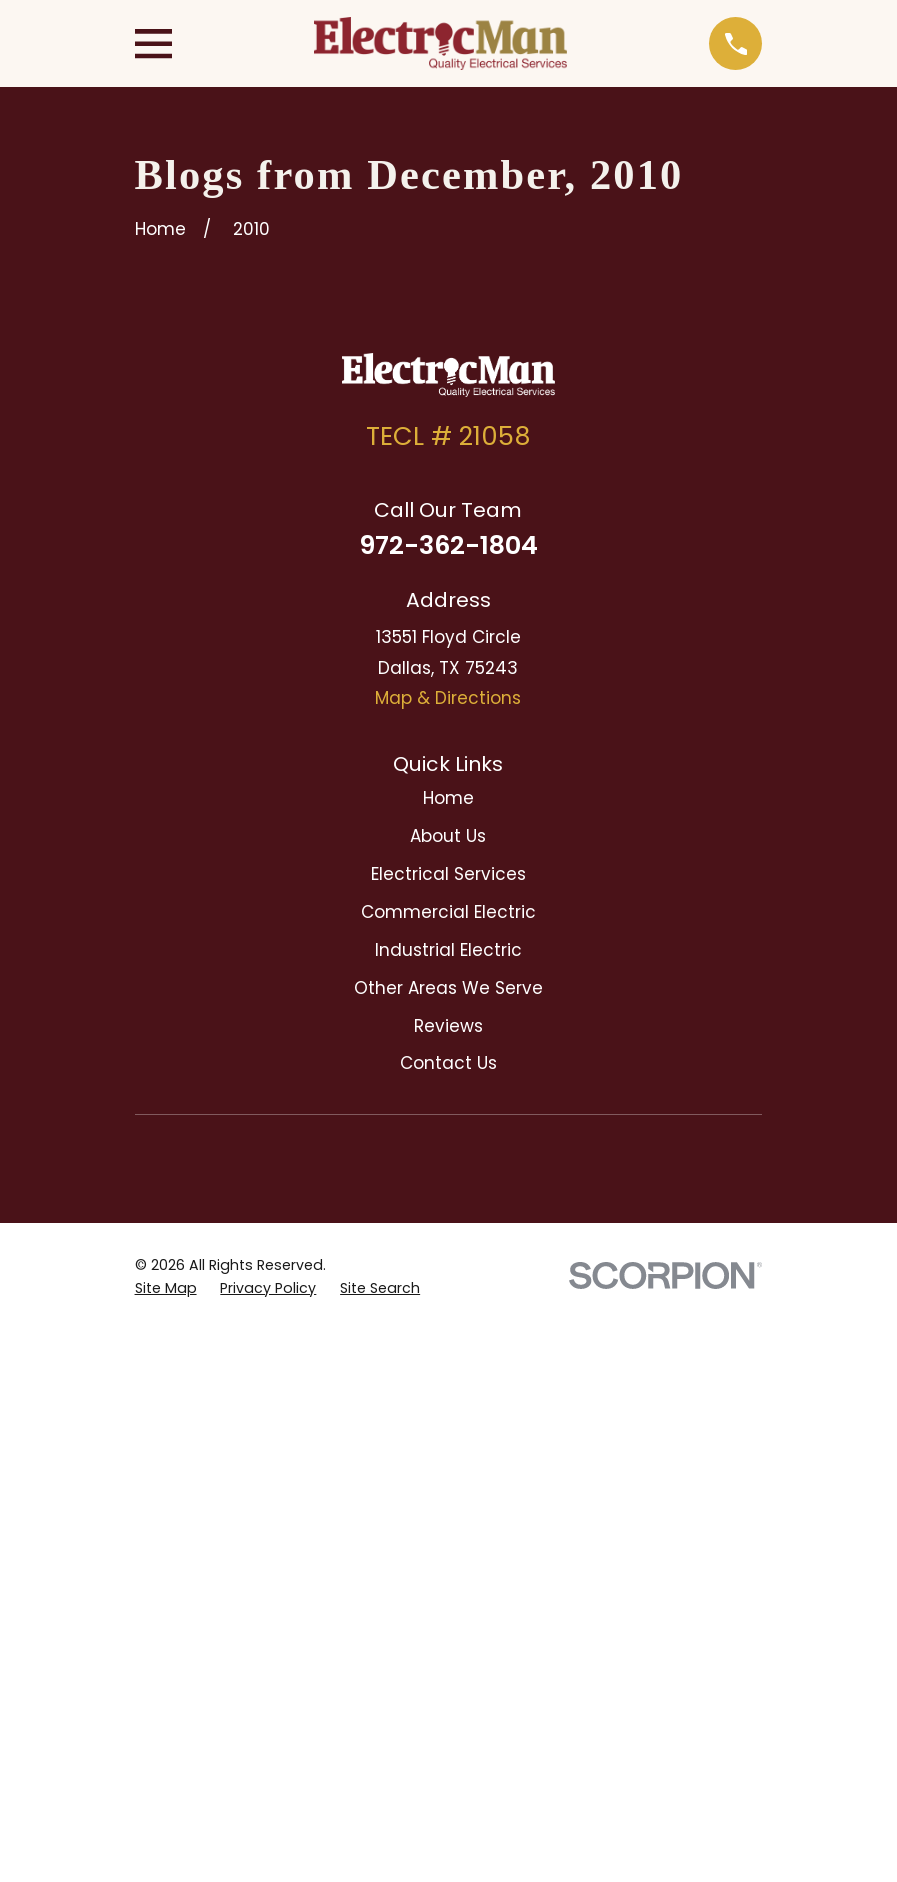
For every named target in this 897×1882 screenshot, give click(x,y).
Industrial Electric (448, 950)
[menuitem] (166, 1289)
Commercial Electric (448, 912)
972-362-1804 (448, 545)
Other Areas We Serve (448, 988)
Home (448, 798)
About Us (448, 836)
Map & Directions (448, 698)
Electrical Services (448, 874)
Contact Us (448, 1063)
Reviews (448, 1026)
